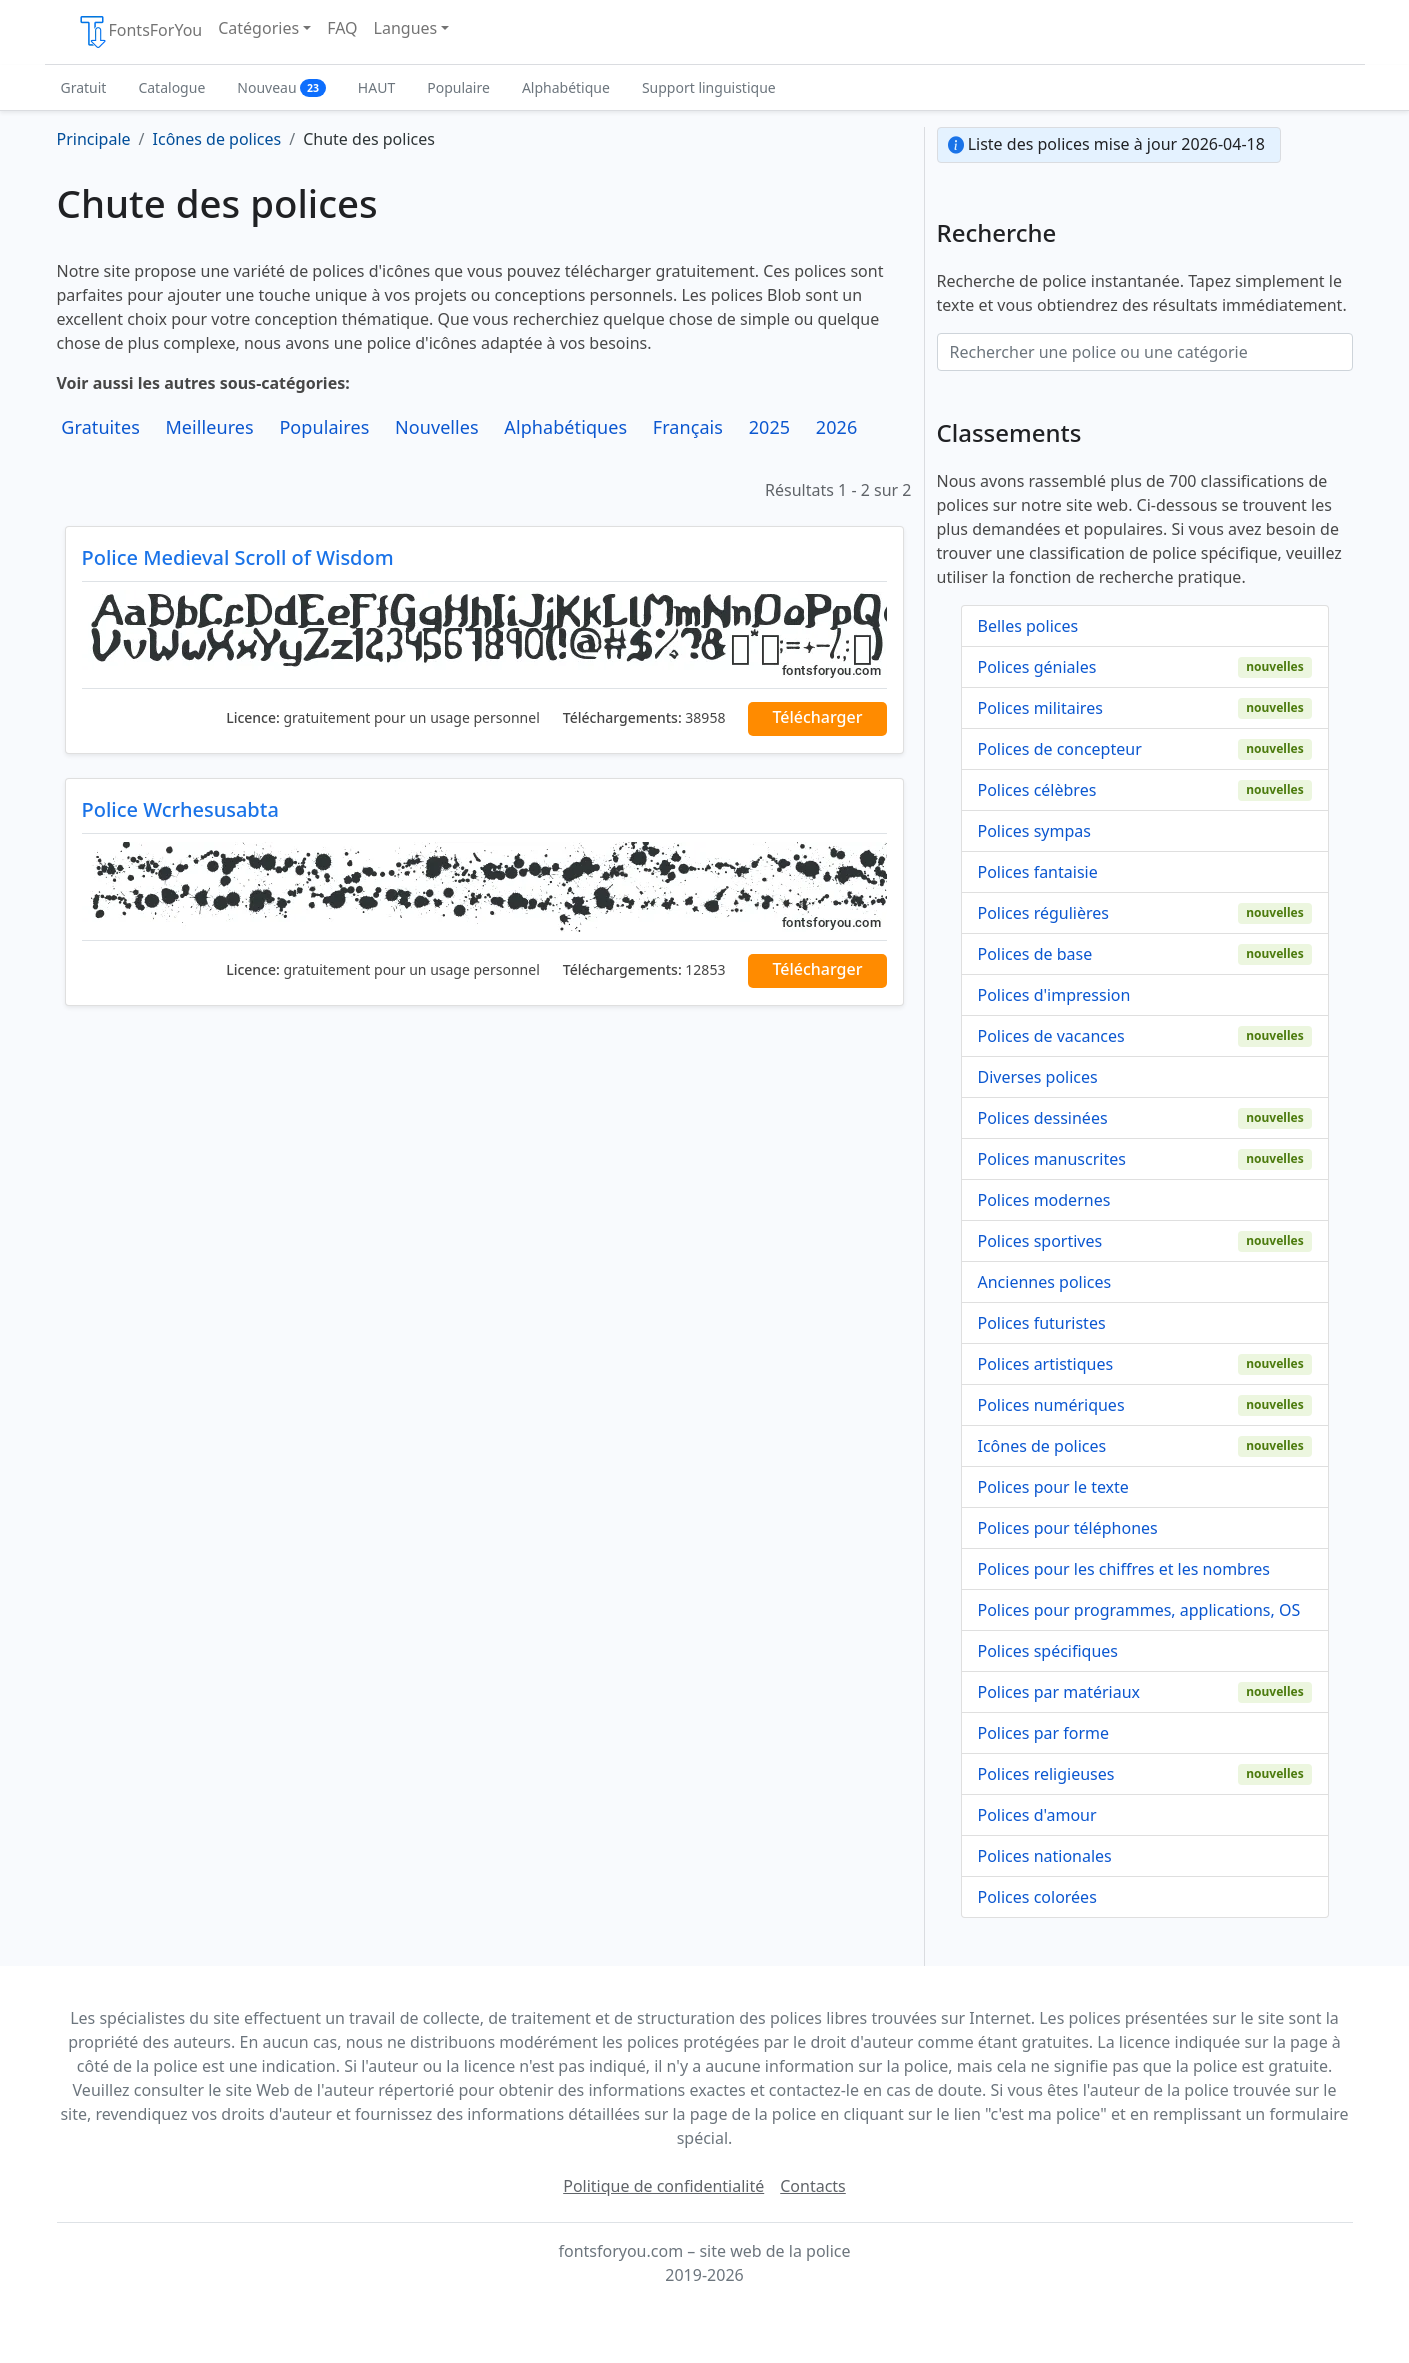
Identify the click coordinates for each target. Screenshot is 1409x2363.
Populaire (458, 87)
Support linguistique (709, 87)
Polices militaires (1040, 708)
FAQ (342, 28)
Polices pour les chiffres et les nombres (1124, 1569)
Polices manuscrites (1052, 1159)
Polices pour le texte (1053, 1487)
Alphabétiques (565, 427)
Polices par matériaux (1059, 1692)
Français (688, 427)
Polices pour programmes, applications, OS (1139, 1610)
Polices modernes (1044, 1200)
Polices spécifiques (1048, 1651)
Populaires (324, 427)
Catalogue (171, 87)
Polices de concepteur (1060, 749)
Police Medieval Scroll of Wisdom (238, 557)
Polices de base (1035, 954)
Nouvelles (437, 427)
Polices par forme (1044, 1733)
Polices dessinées (1043, 1118)
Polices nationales (1045, 1856)
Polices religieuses (1046, 1774)
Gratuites (100, 427)
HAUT (376, 87)
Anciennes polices (1045, 1282)
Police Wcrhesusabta (180, 809)
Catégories (258, 28)
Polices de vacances (1051, 1036)
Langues (406, 28)
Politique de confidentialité (663, 2186)
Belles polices (1028, 626)
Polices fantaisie (1038, 872)
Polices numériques (1051, 1405)
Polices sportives (1040, 1241)
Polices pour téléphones (1068, 1528)
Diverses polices (1038, 1077)
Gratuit (84, 87)
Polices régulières (1043, 913)
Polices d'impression (1054, 995)
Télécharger (817, 717)
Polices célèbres (1037, 790)
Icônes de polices (1042, 1446)
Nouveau (281, 87)
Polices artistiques (1046, 1364)
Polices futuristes (1042, 1323)
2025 (770, 427)
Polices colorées (1037, 1897)
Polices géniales (1037, 667)
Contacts (813, 2186)
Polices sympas (1034, 831)
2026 (837, 427)
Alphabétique (566, 87)
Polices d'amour (1037, 1815)
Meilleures (209, 427)
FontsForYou (140, 32)
